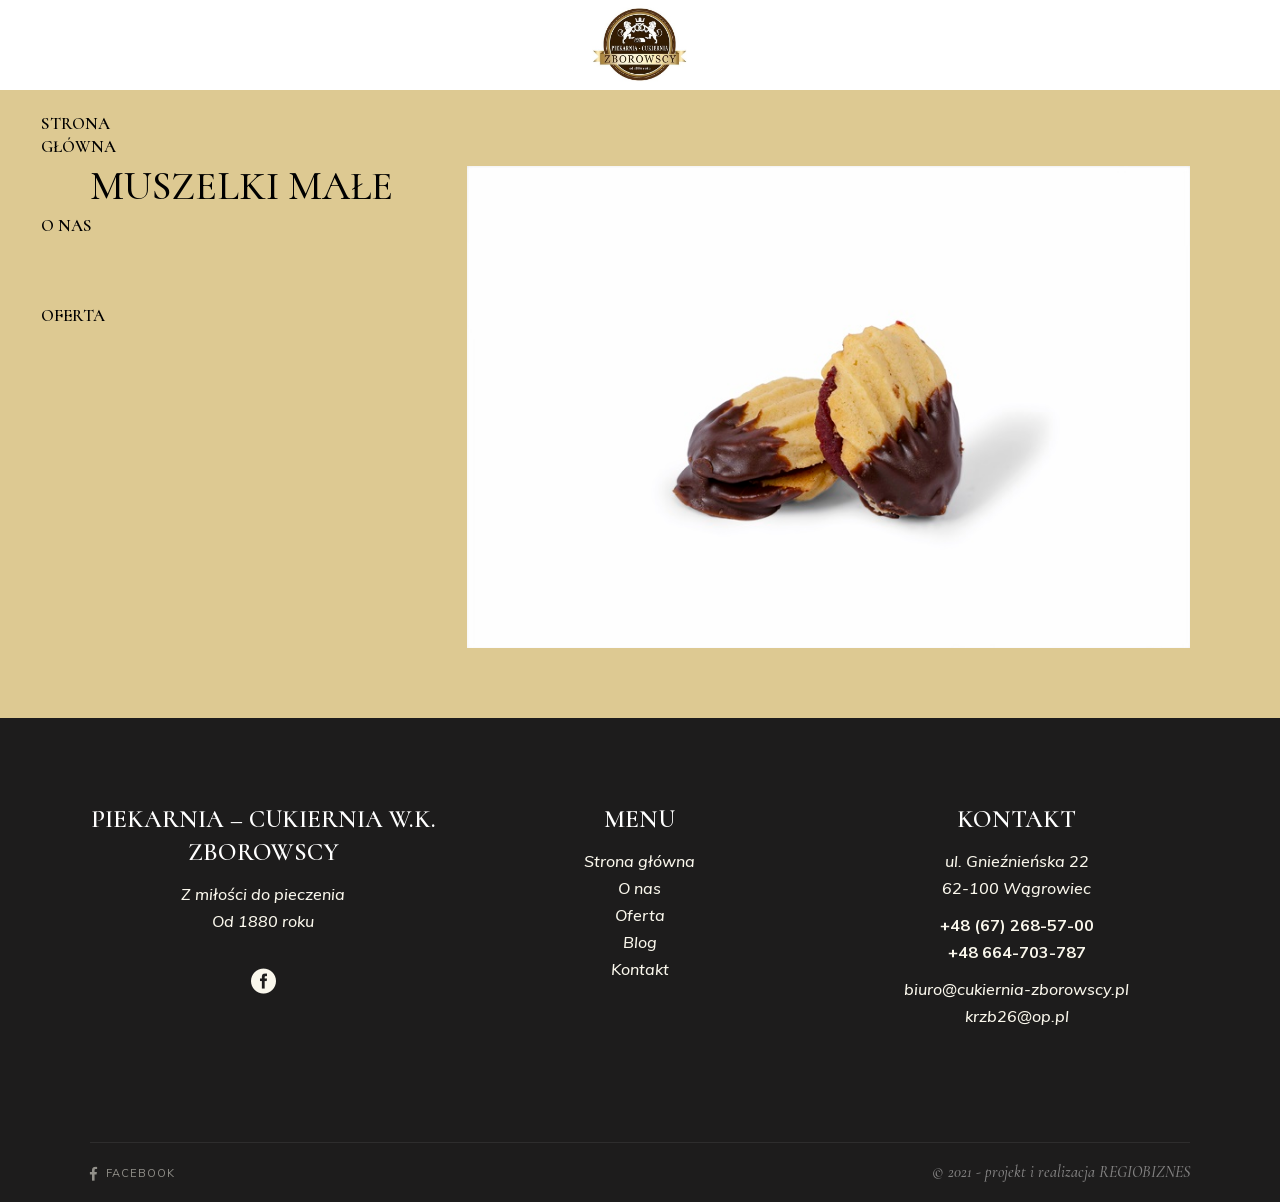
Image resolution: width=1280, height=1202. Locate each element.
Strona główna (639, 861)
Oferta (640, 915)
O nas (639, 888)
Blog (640, 942)
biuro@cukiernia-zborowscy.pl (1016, 989)
